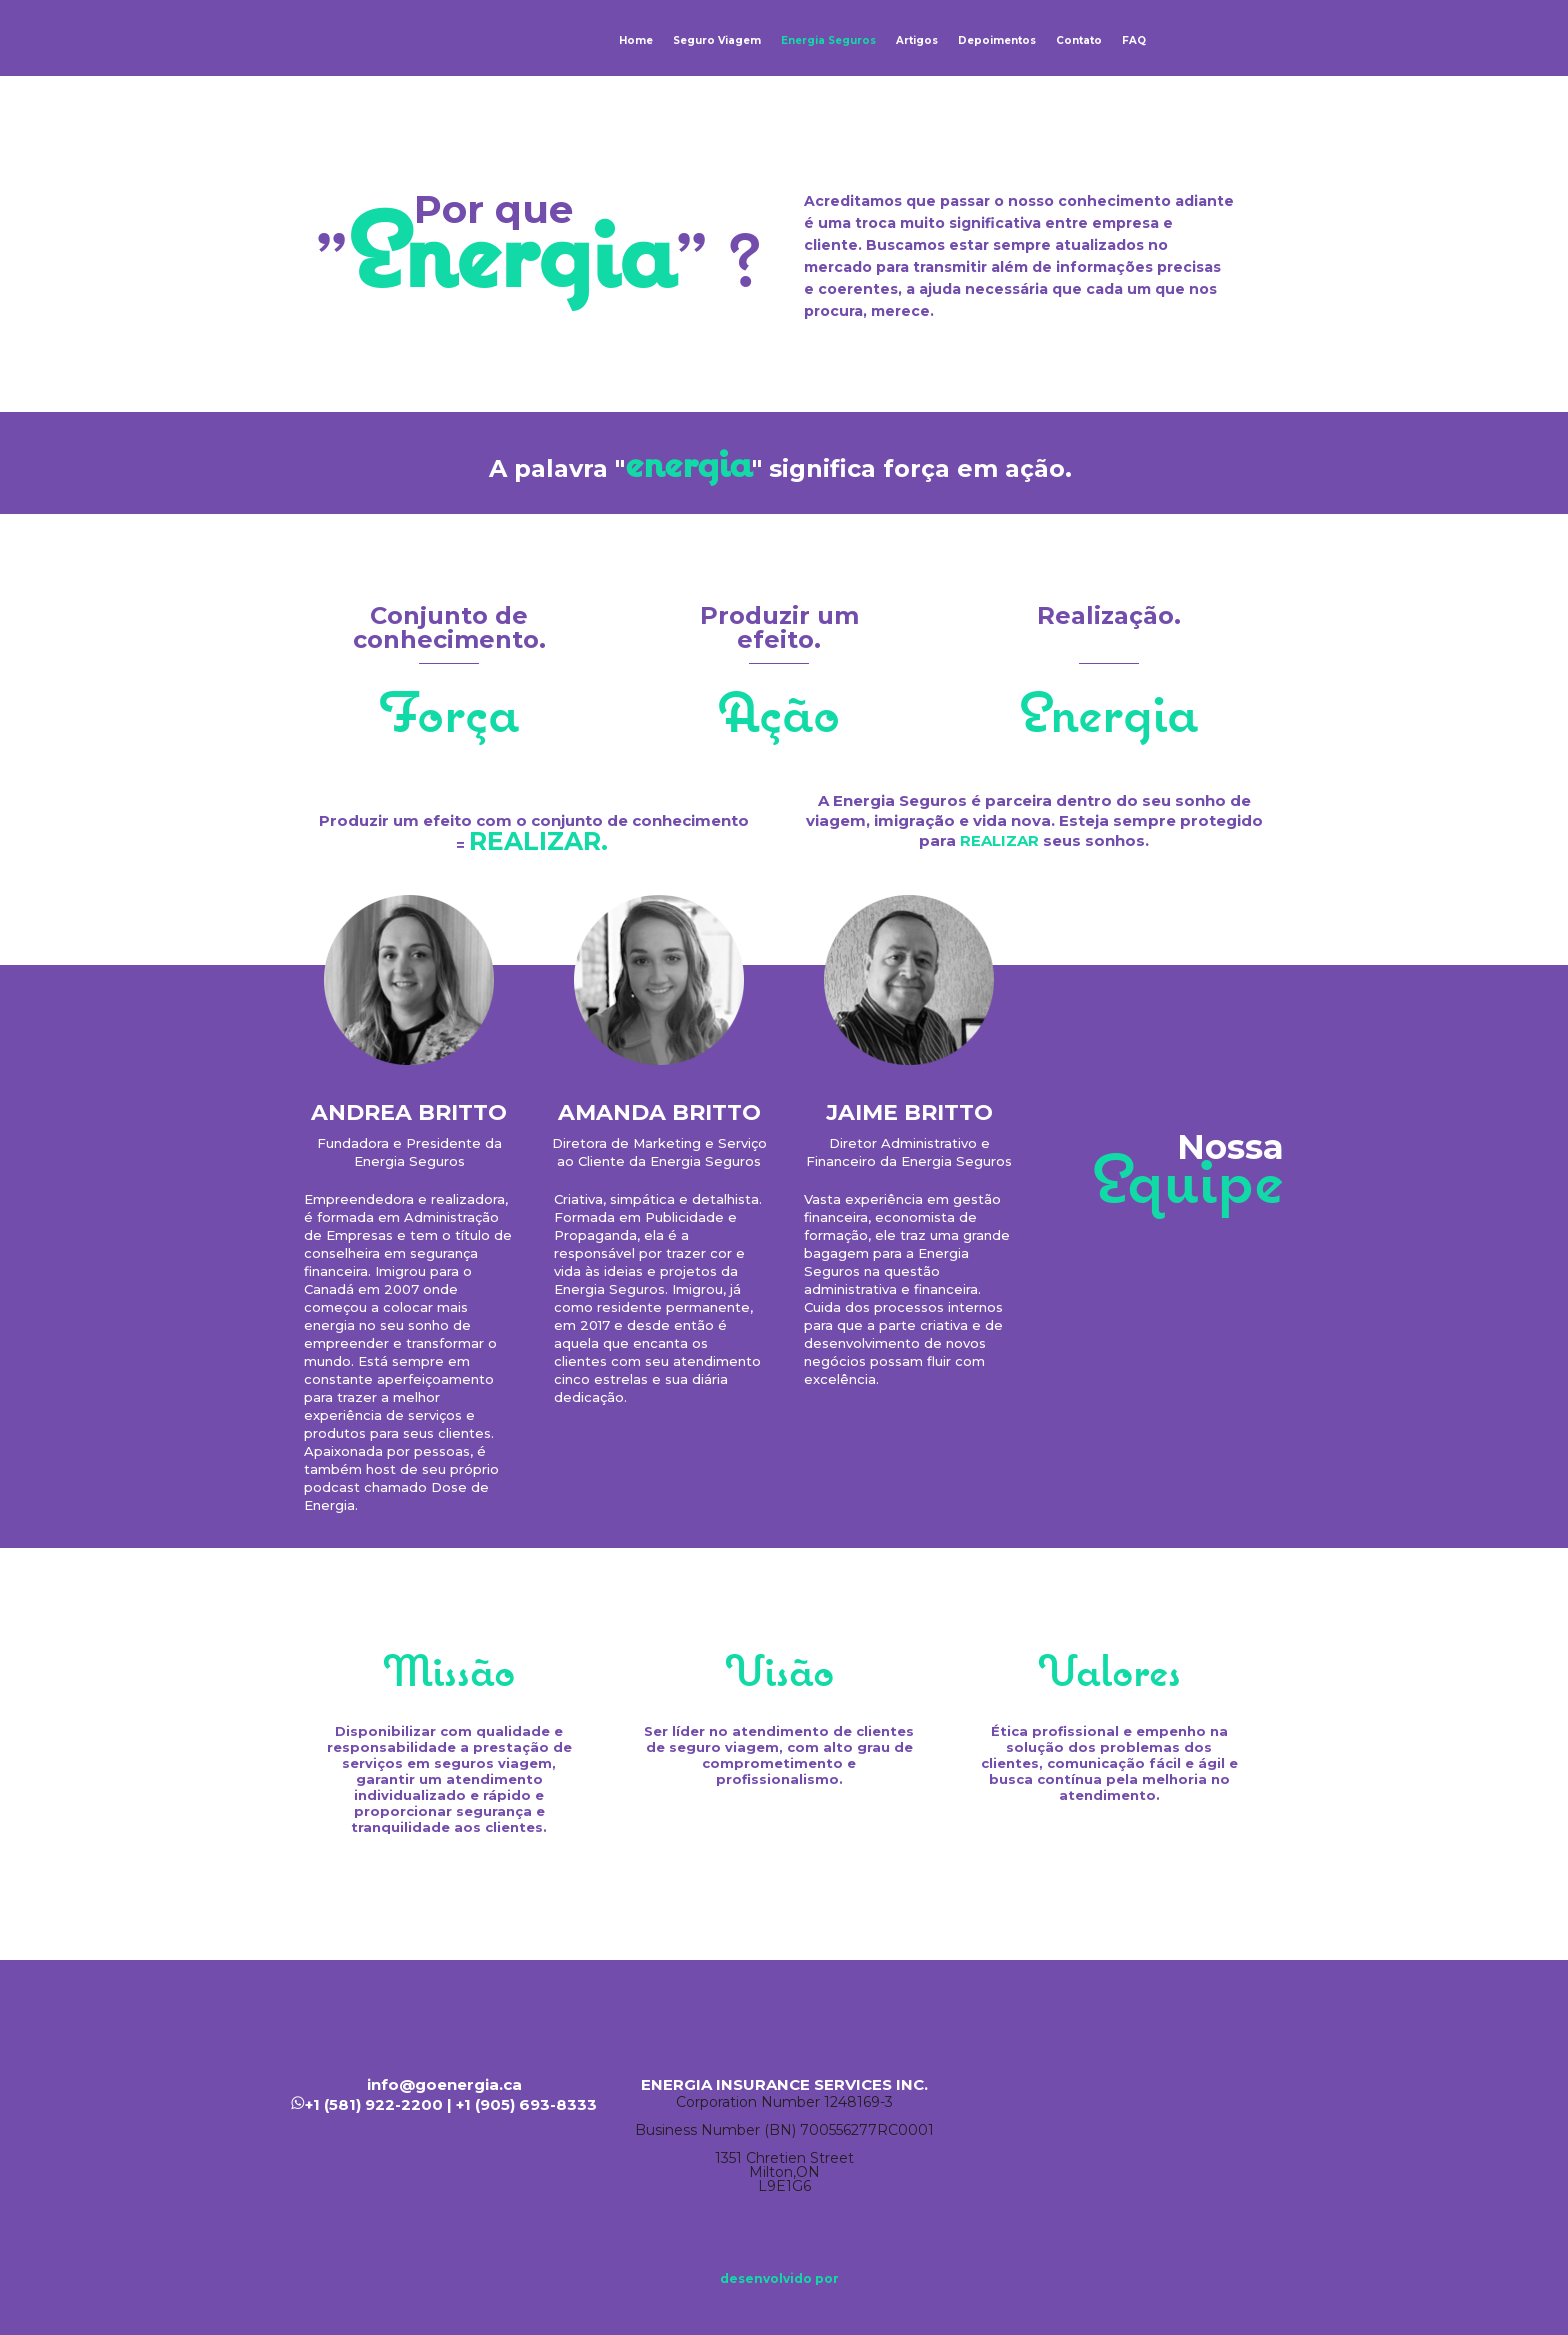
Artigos (917, 40)
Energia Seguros (828, 40)
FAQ (1134, 40)
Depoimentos (997, 40)
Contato (1079, 40)
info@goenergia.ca (444, 2084)
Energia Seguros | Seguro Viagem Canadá (360, 37)
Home (636, 40)
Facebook (1134, 2085)
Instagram (1254, 2085)
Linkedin (1194, 2085)
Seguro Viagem (717, 40)
